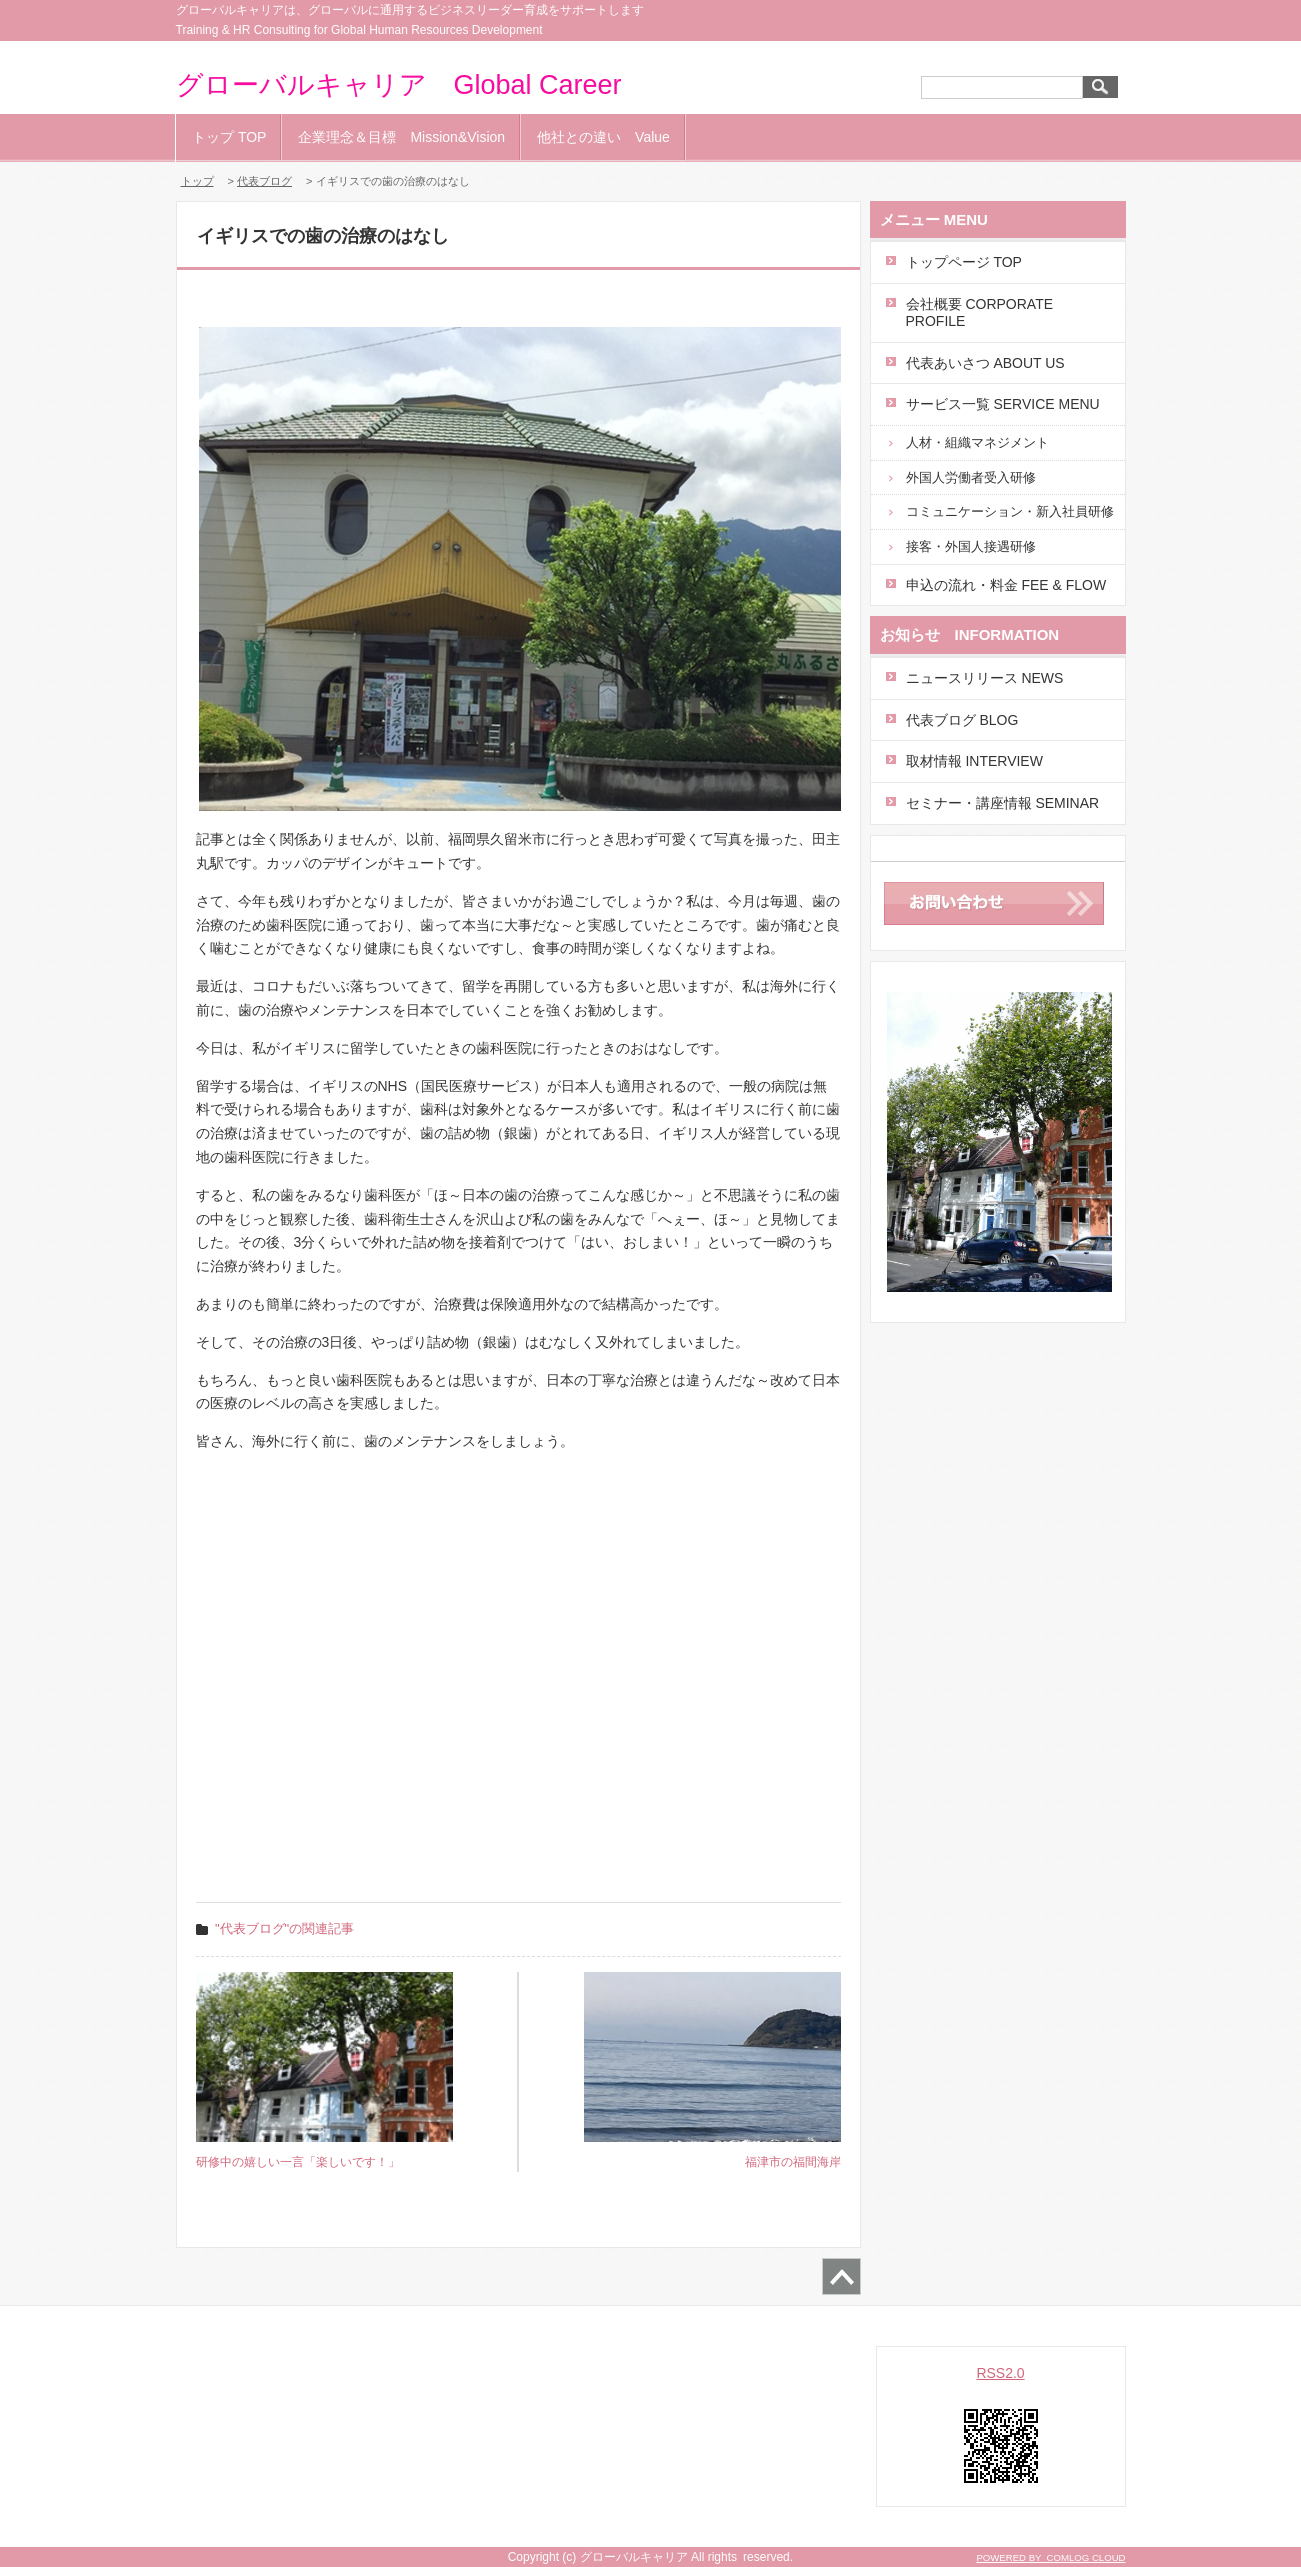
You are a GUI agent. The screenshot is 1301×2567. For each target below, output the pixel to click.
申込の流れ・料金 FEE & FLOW (1006, 585)
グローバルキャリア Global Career (399, 85)
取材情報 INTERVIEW (974, 761)
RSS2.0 (1000, 2373)
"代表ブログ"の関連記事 (284, 1928)
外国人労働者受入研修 (971, 477)
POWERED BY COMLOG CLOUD (1050, 2557)
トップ (197, 181)
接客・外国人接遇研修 (971, 546)
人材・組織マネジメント (977, 442)
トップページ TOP (964, 262)
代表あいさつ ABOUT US (985, 363)
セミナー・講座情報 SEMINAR (1003, 803)
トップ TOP (229, 137)
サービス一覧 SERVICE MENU (1003, 404)
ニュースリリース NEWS (985, 678)
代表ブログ (264, 181)
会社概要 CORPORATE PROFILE (980, 312)
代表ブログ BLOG (962, 720)
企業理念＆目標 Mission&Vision (401, 137)
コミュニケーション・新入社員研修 (1010, 511)
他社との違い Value (603, 137)
